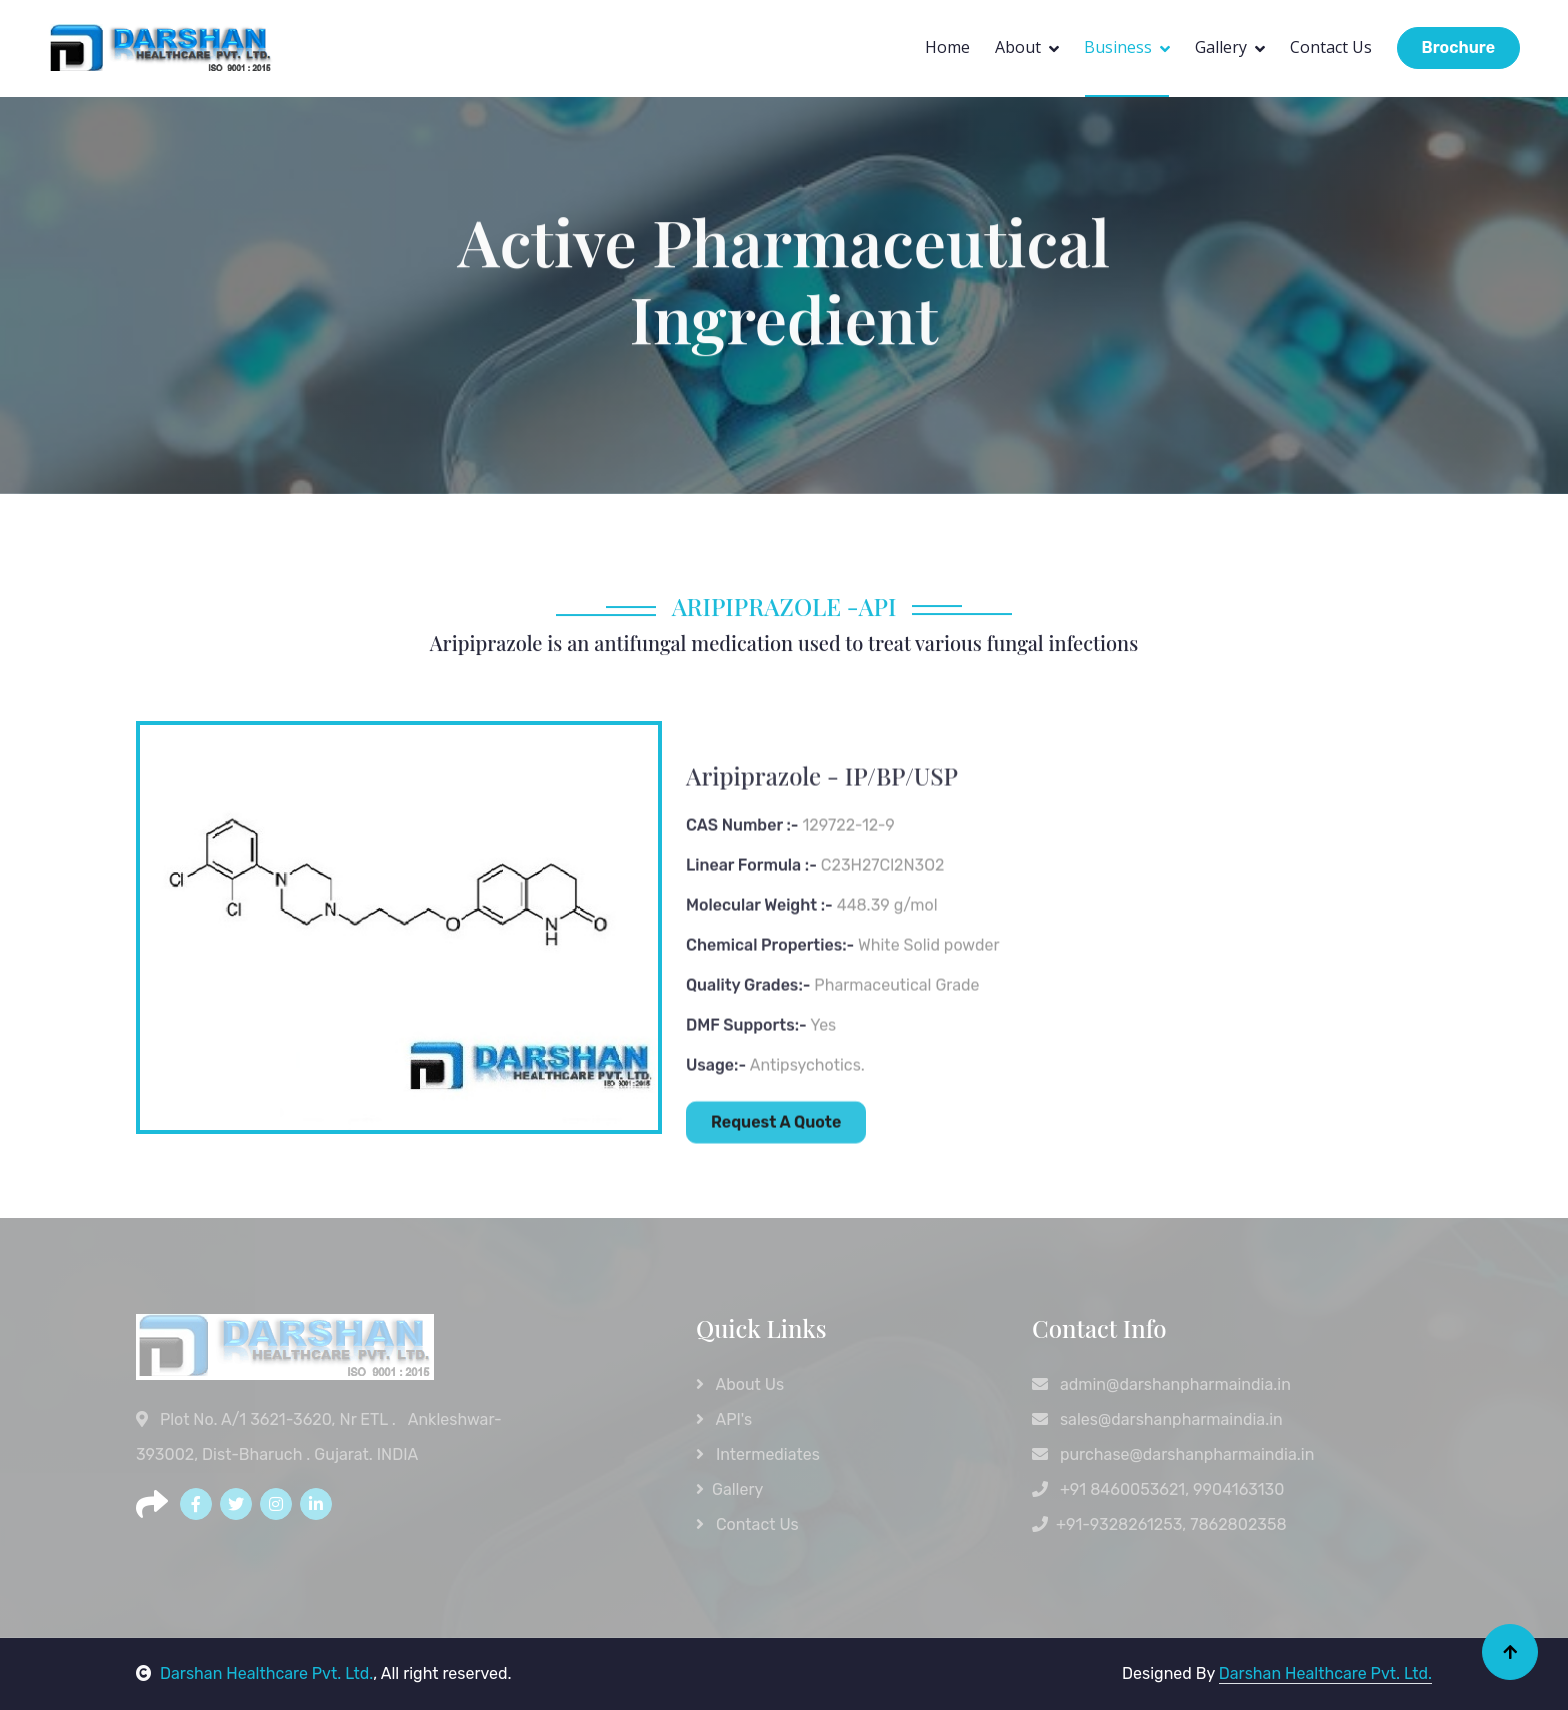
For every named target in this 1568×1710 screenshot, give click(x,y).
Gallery (1221, 47)
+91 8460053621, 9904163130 (1158, 1489)
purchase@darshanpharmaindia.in (1173, 1454)
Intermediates (758, 1454)
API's (724, 1419)
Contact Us (1331, 47)
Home (947, 47)
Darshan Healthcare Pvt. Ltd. (254, 1673)
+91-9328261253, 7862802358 (1159, 1524)
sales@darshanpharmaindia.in (1157, 1419)
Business (1118, 47)
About (1018, 47)
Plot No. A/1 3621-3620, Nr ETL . (268, 1419)
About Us (740, 1384)
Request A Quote (776, 1182)
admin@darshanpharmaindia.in (1161, 1384)
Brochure (1458, 47)
